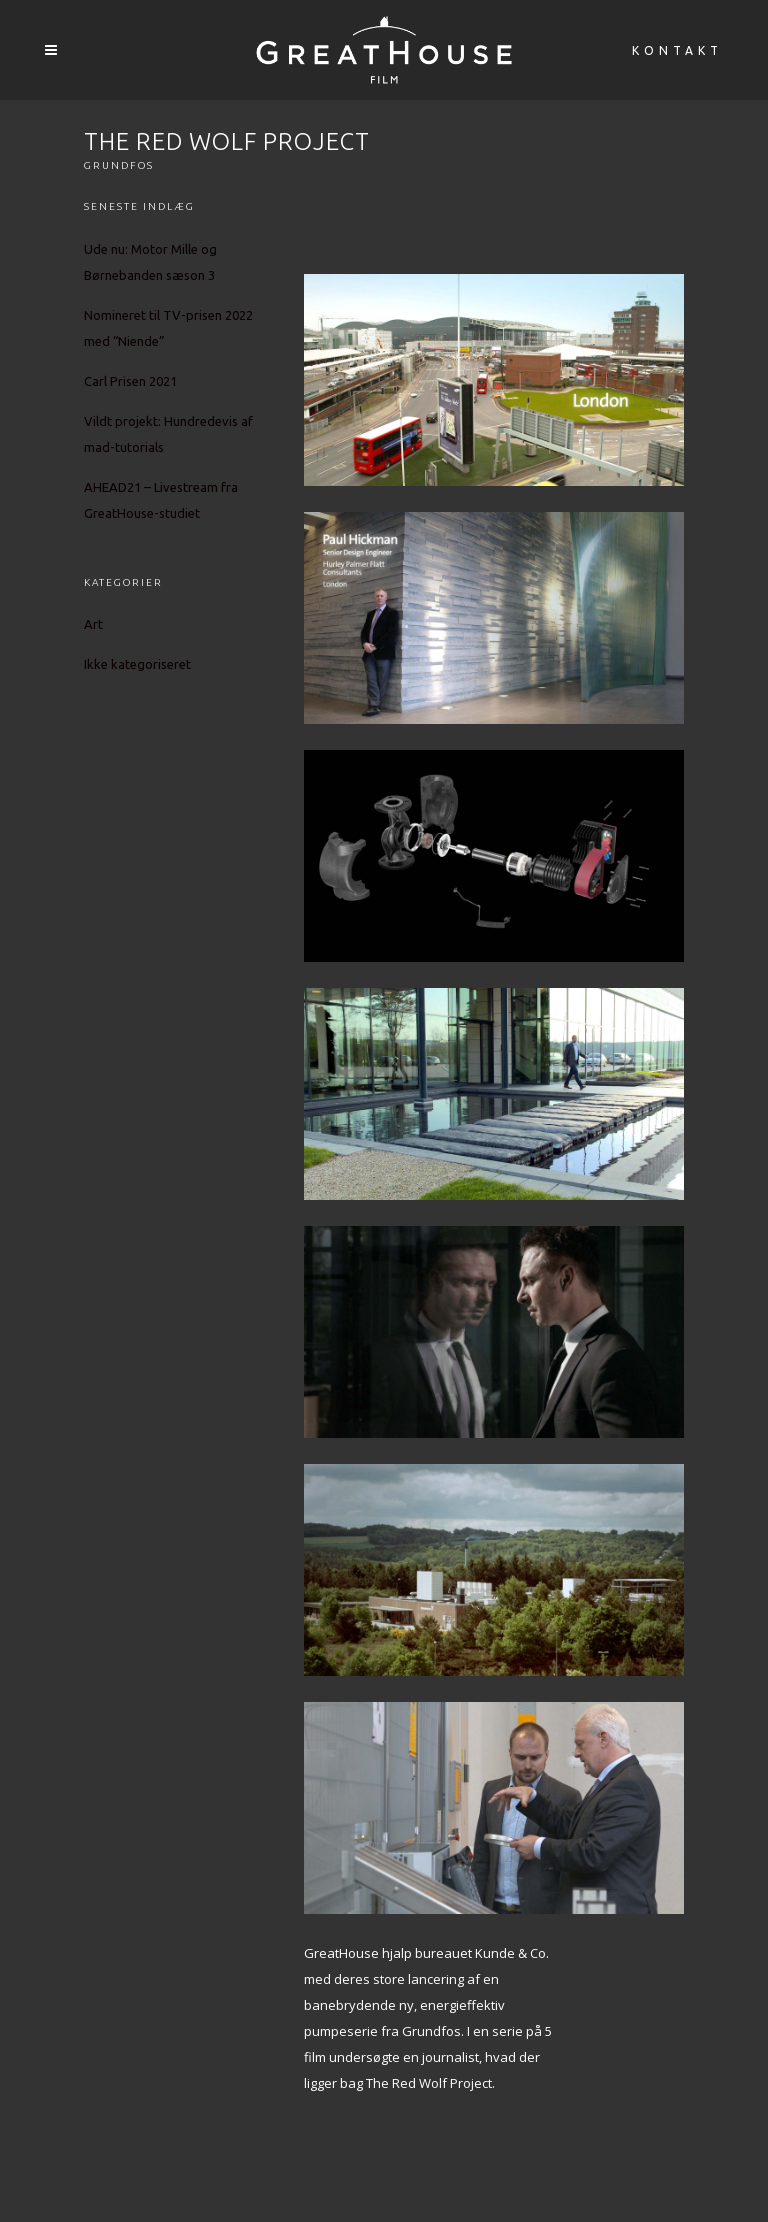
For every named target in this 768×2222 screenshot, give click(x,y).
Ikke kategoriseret (137, 664)
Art (93, 624)
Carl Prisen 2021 (130, 381)
